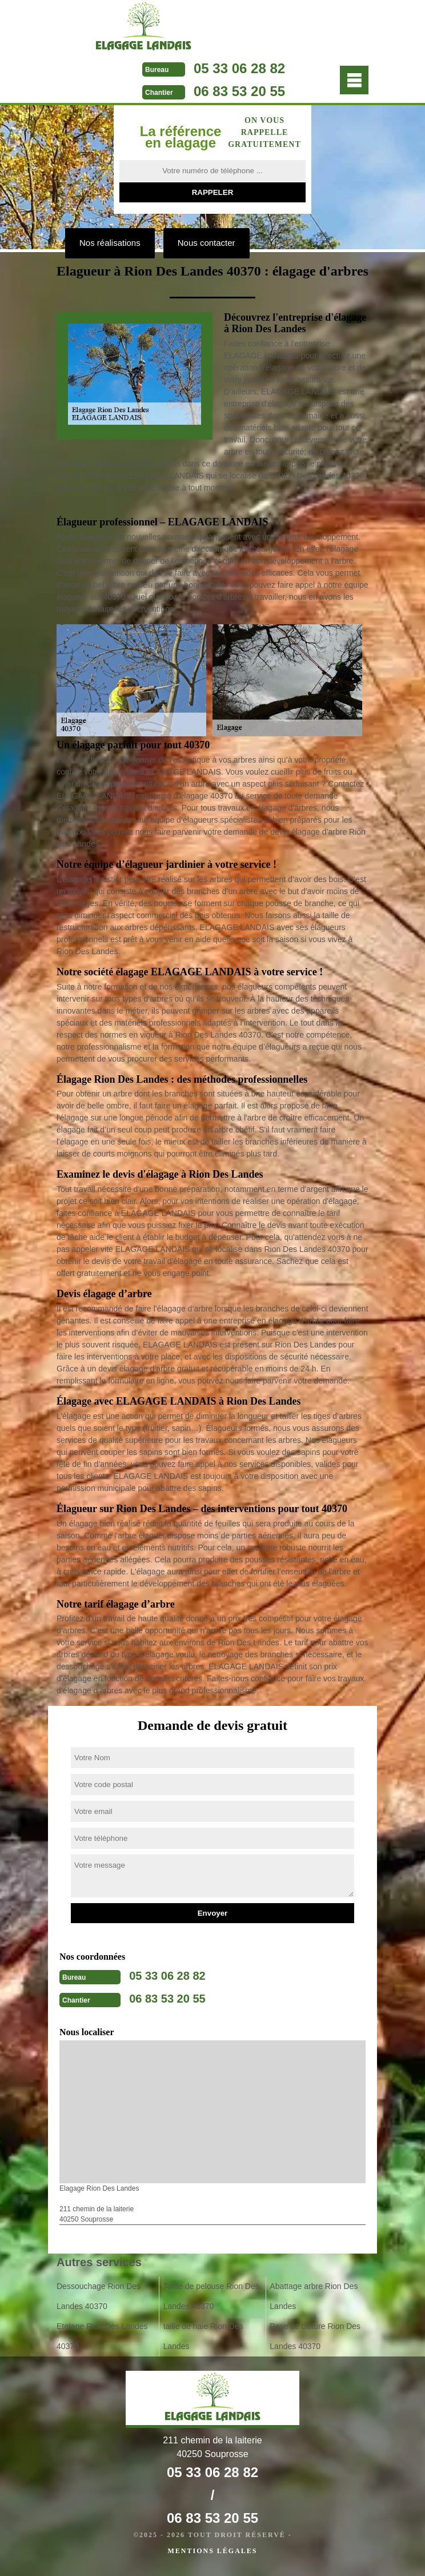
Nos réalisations (110, 243)
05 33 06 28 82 (239, 68)
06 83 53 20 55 (239, 91)
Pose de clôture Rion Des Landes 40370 (315, 2336)
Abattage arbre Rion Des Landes (314, 2296)
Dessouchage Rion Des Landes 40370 (99, 2296)
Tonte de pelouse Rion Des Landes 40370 (211, 2296)
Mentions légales (212, 2551)
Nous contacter (206, 243)
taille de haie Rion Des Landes (203, 2336)
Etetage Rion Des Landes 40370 (102, 2336)
